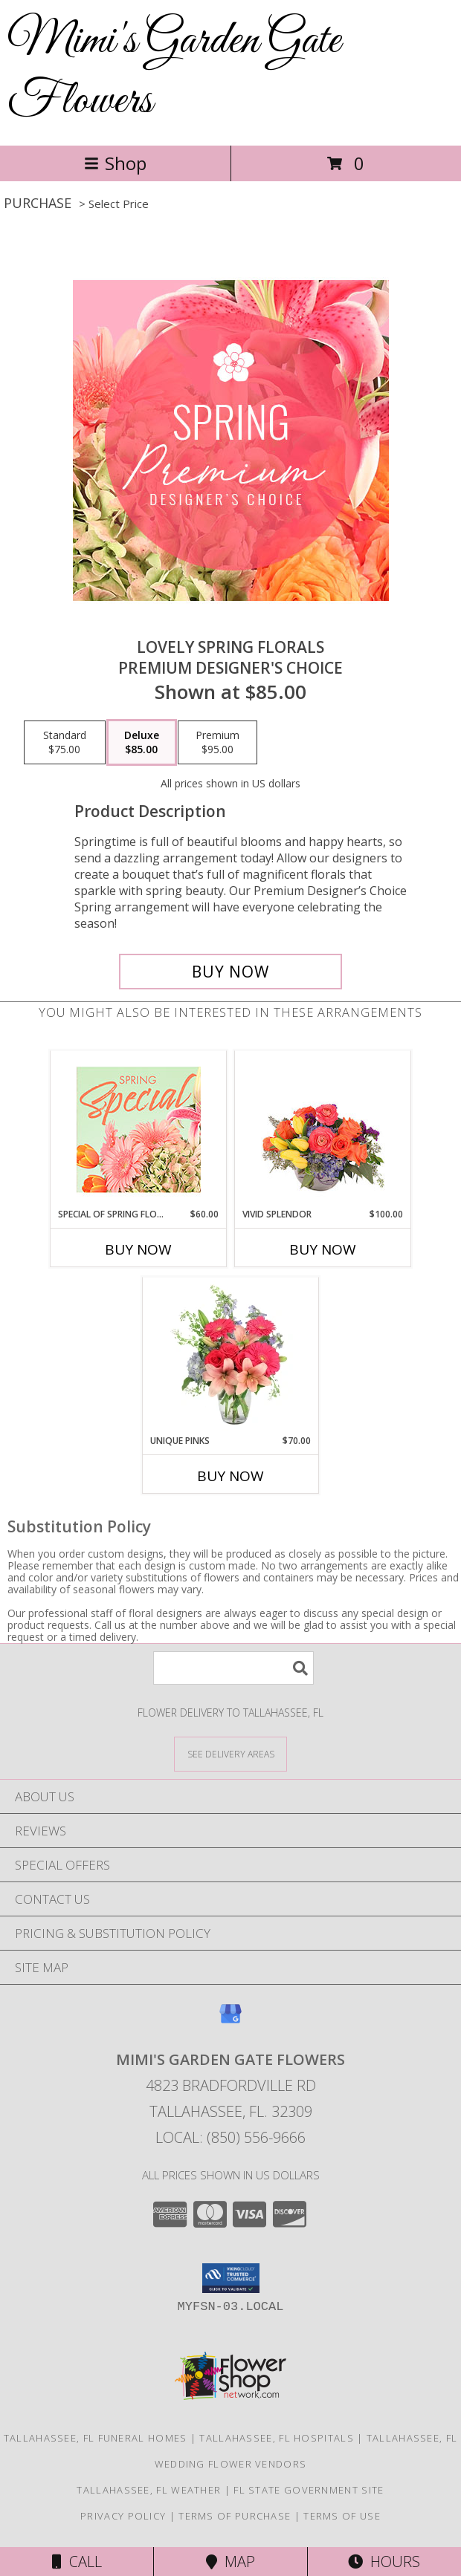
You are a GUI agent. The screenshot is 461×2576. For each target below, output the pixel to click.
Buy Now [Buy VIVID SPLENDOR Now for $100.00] (322, 1249)
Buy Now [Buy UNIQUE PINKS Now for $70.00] (230, 1476)
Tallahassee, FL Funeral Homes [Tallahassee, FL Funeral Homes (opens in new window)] (95, 2438)
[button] (230, 2278)
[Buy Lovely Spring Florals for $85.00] (230, 971)
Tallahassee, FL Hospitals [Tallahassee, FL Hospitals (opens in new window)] (276, 2438)
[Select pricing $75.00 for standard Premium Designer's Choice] (65, 742)
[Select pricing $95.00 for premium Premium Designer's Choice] (217, 742)
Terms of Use (342, 2516)
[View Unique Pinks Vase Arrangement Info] (231, 1356)
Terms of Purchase (234, 2516)
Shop (115, 163)
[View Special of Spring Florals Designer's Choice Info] (139, 1129)
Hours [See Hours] (384, 2561)
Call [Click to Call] (77, 2561)
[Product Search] (233, 1668)
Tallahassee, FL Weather (149, 2490)
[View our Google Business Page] (230, 2020)
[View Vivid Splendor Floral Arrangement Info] (323, 1129)
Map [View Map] (230, 2561)
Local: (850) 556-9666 (230, 2137)
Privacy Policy (123, 2516)
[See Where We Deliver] (230, 1753)
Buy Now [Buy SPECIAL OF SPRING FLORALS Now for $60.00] (138, 1249)
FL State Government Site (308, 2490)
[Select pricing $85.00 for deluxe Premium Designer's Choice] (142, 742)
